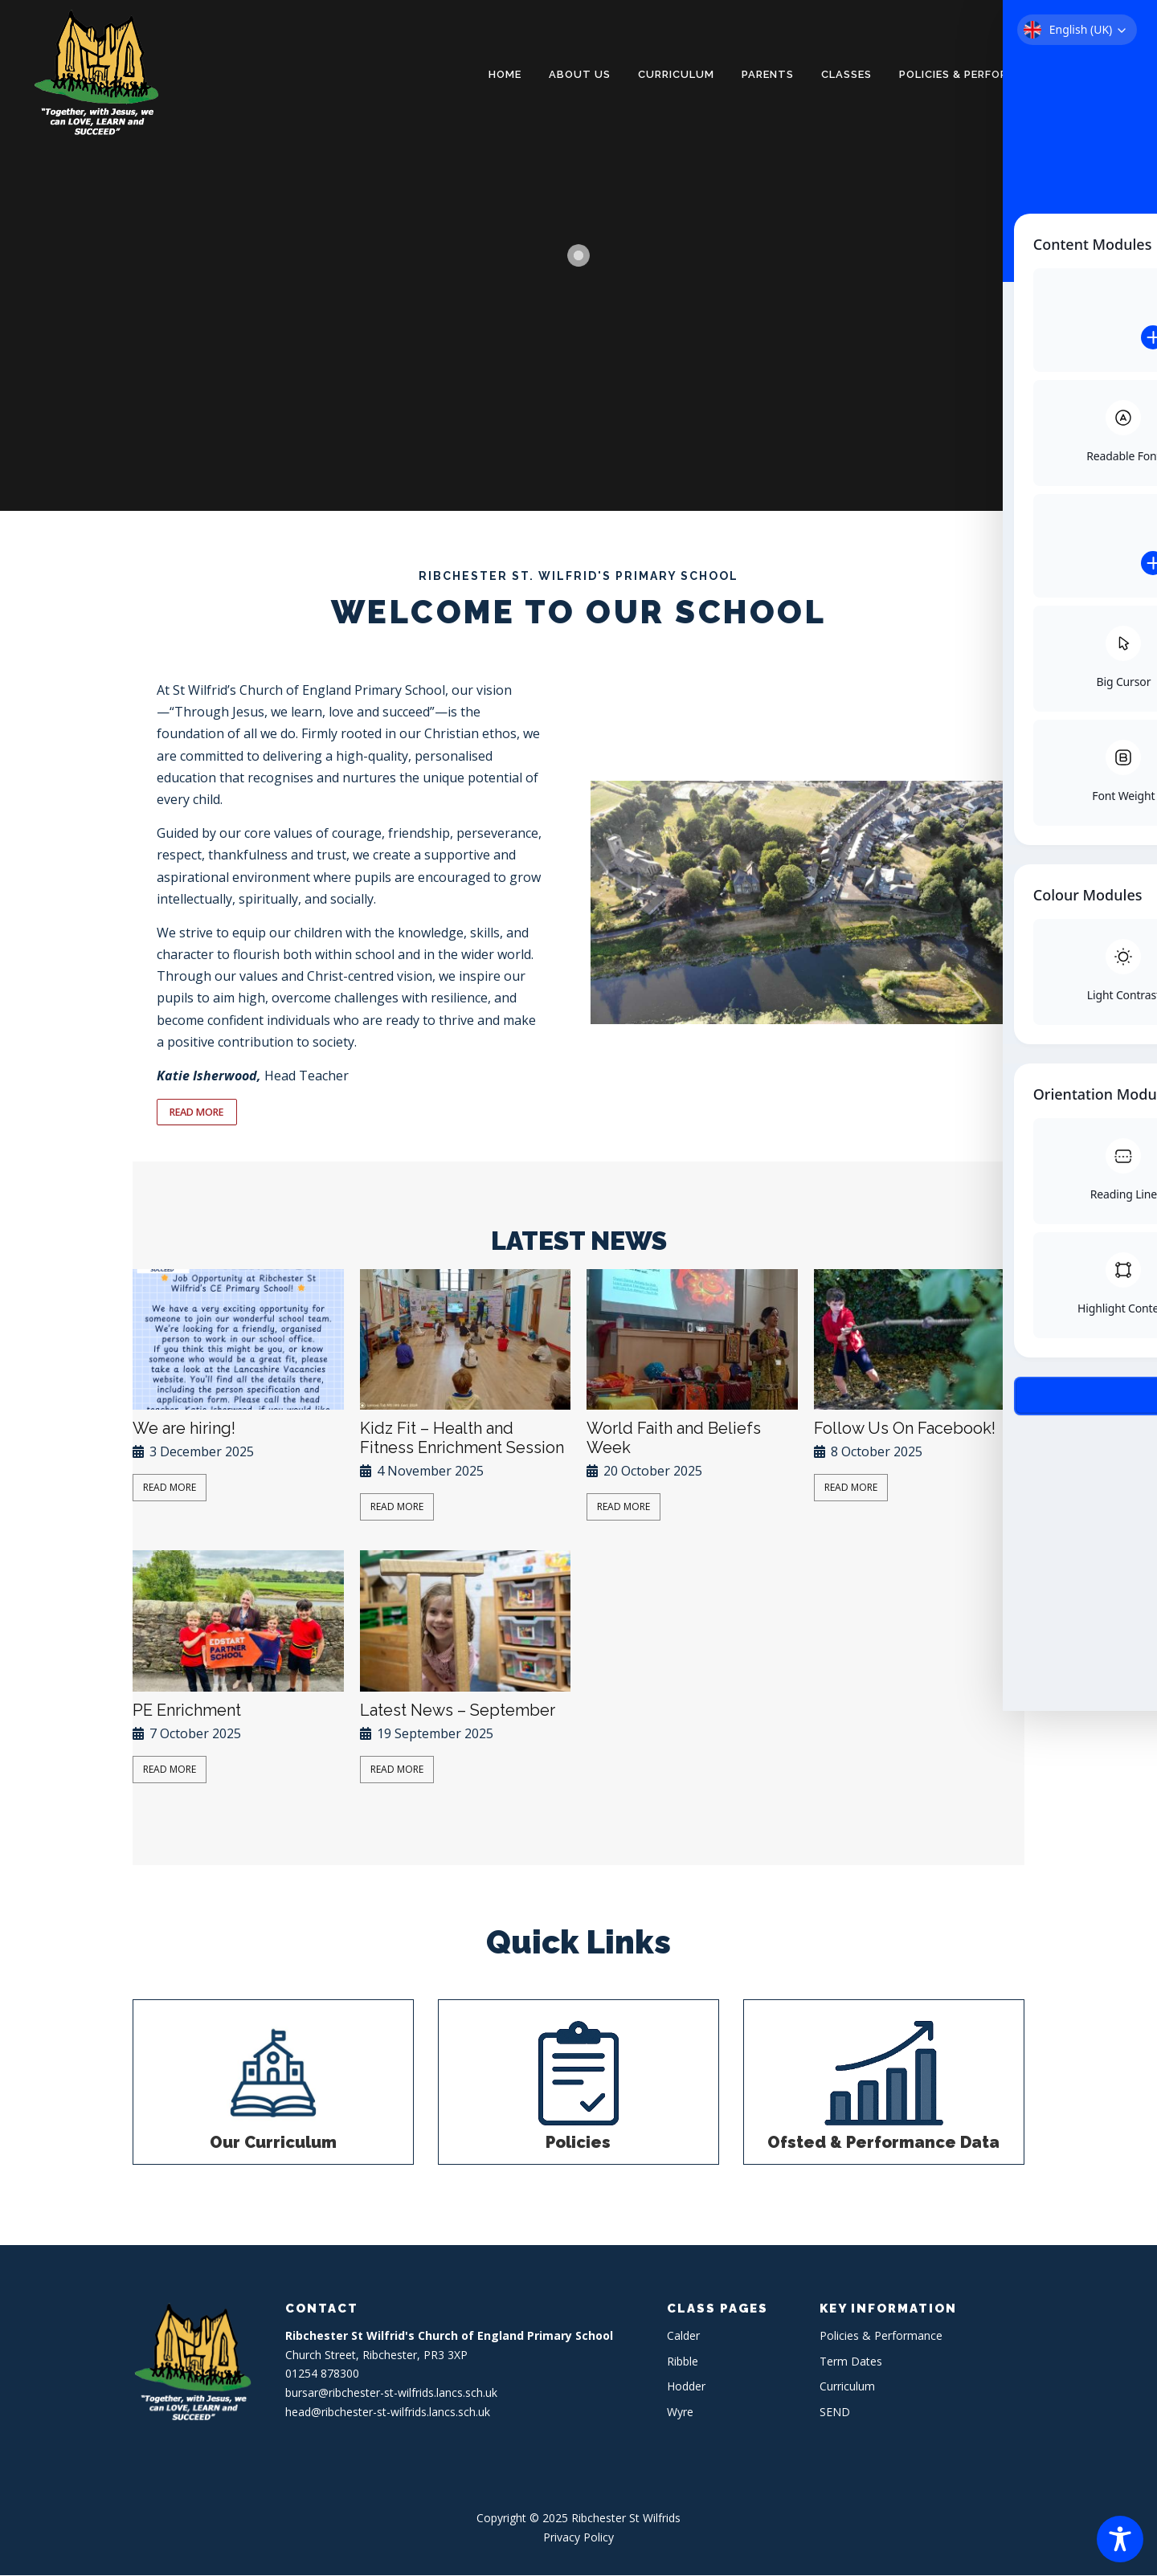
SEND (835, 2413)
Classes (846, 74)
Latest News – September (457, 1711)
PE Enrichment (187, 1711)
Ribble (682, 2362)
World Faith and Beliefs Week (674, 1438)
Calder (683, 2336)
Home (505, 74)
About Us (580, 74)
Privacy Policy (578, 2537)
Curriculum (676, 74)
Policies (578, 2143)
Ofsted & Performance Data (883, 2143)
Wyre (680, 2413)
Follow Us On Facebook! (905, 1429)
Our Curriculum (273, 2143)
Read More (169, 1488)
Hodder (686, 2387)
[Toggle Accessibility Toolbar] (1120, 2539)
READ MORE (199, 1112)
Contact (1104, 74)
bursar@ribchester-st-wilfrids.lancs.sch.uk (391, 2394)
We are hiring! (184, 1429)
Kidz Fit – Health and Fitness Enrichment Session (462, 1438)
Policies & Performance (973, 74)
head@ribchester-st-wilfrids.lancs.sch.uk (387, 2412)
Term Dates (851, 2362)
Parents (768, 74)
